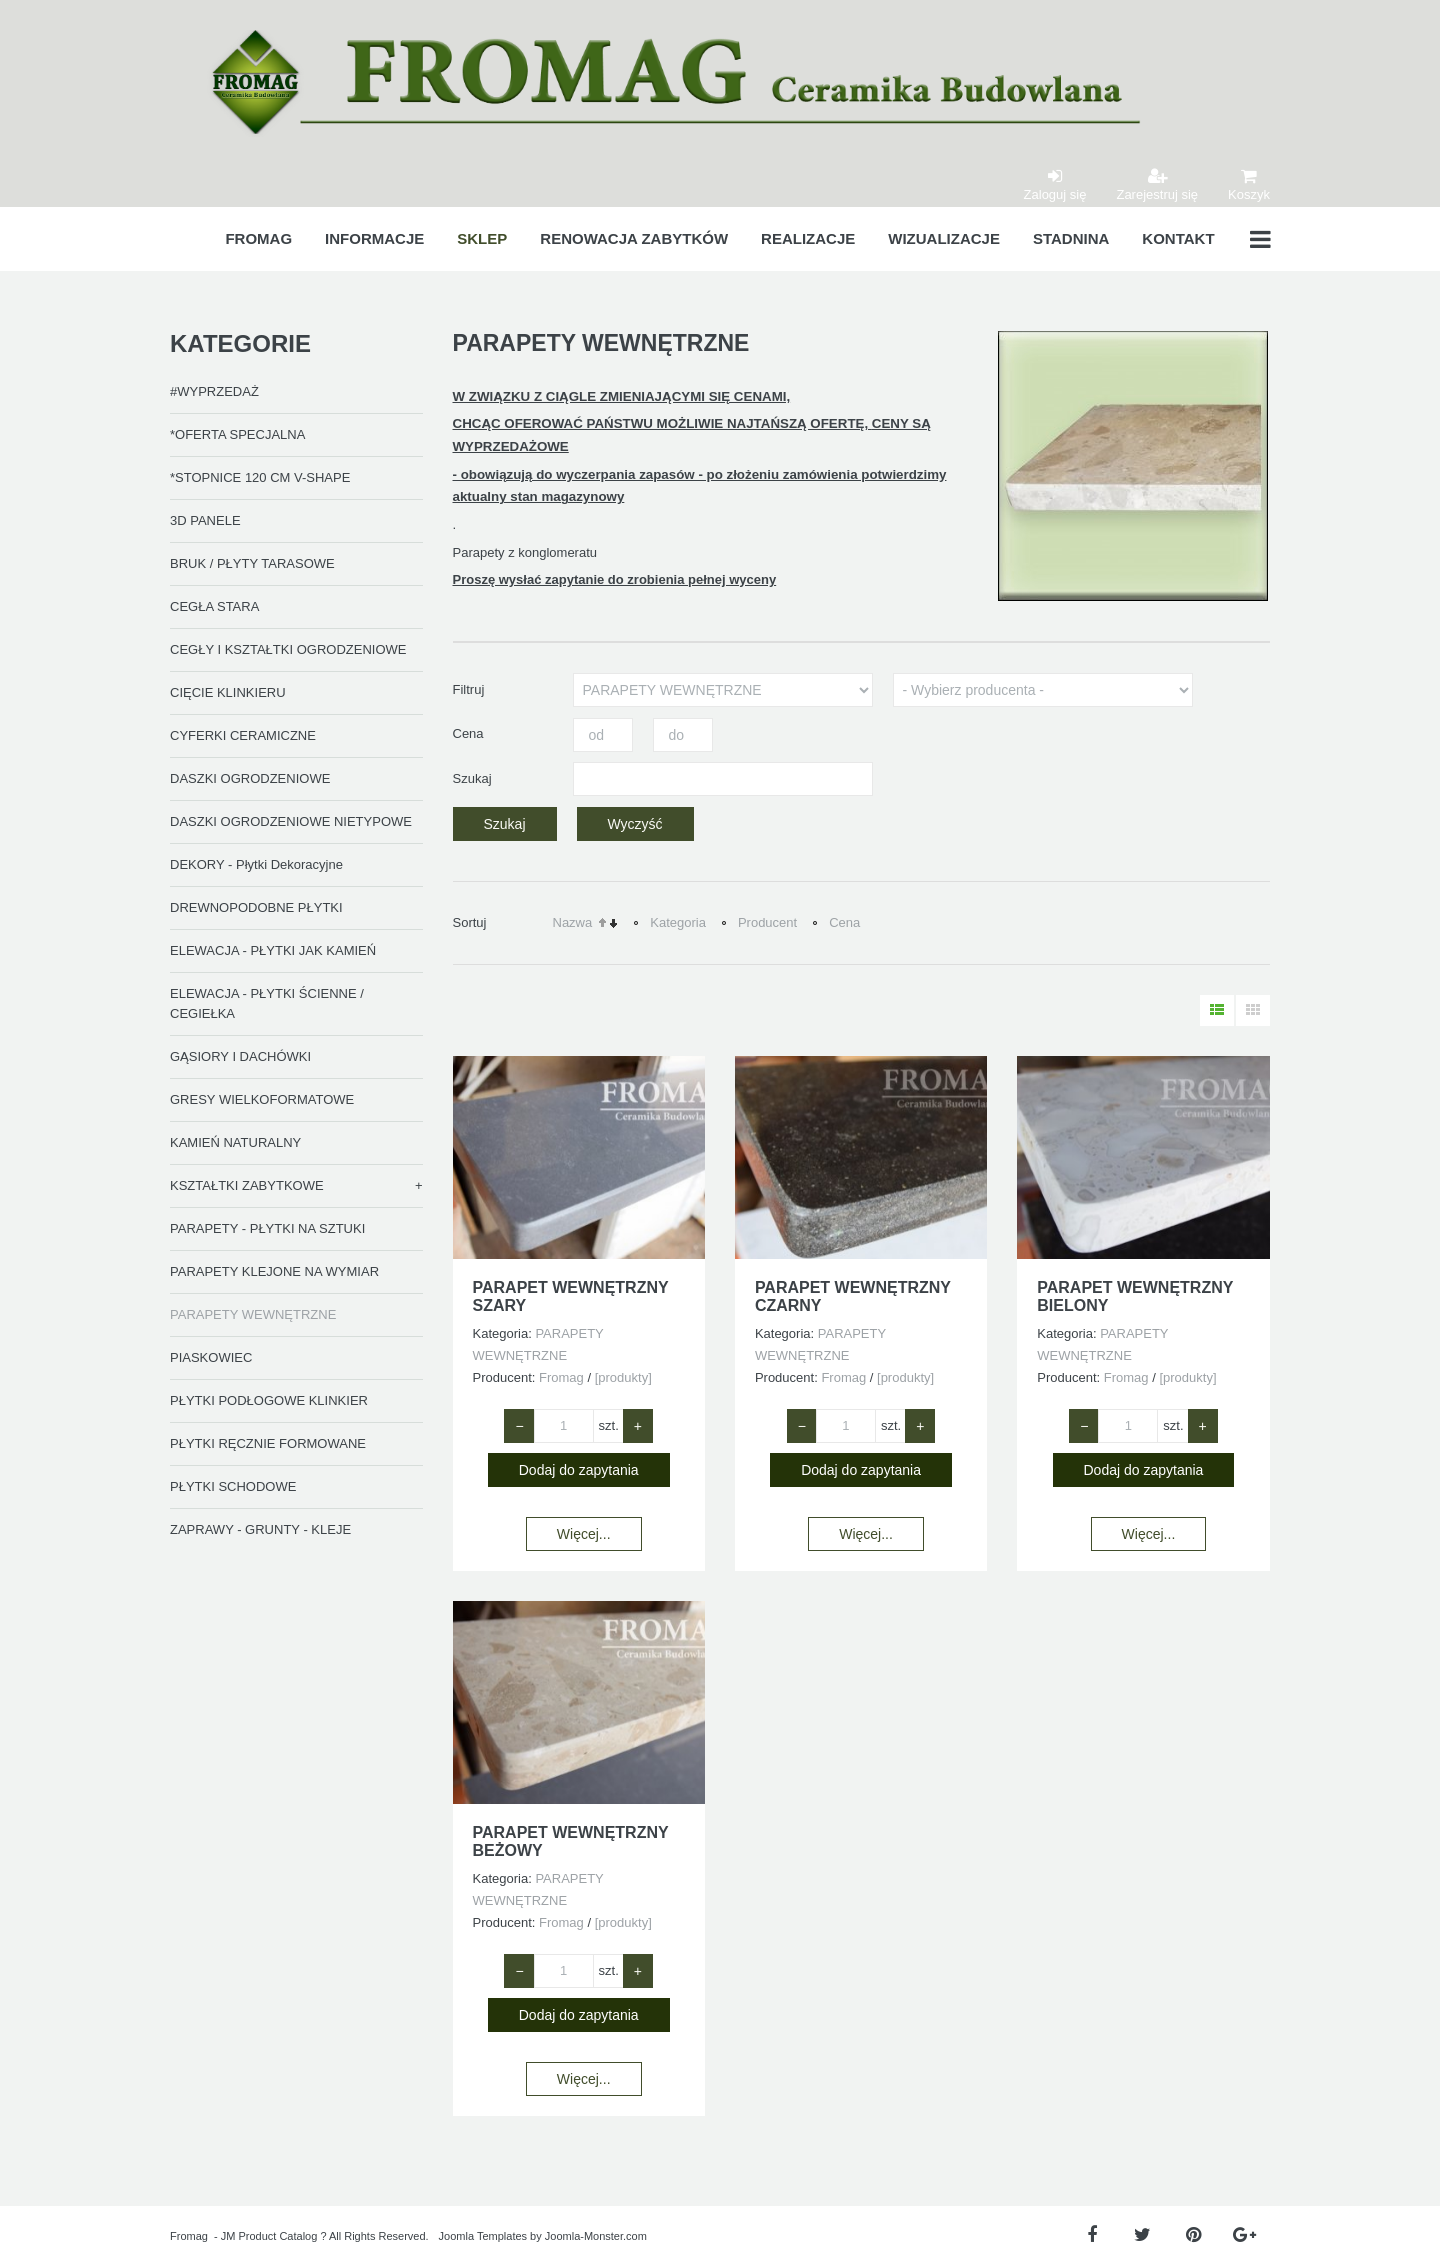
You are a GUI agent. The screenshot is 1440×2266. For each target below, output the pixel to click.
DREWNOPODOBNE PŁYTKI (256, 907)
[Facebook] (1091, 2235)
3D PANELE (205, 520)
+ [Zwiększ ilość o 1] (638, 1426)
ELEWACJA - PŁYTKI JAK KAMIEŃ (273, 950)
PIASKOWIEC (211, 1357)
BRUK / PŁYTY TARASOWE (252, 563)
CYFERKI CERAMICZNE (243, 735)
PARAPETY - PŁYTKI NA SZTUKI (267, 1228)
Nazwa (573, 922)
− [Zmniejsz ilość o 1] (519, 1426)
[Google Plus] (1244, 2235)
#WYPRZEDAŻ (214, 391)
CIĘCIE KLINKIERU (228, 692)
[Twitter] (1142, 2235)
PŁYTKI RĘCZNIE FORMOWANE (268, 1443)
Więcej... (584, 1534)
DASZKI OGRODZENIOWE (250, 778)
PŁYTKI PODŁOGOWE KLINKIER (269, 1400)
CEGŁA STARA (214, 606)
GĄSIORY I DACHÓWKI (240, 1056)
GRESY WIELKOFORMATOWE (262, 1099)
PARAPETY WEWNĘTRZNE (253, 1314)
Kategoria (678, 922)
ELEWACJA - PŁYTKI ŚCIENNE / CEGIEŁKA (267, 1003)
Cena (844, 922)
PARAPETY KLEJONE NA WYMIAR (274, 1271)
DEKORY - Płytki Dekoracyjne (256, 864)
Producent (767, 922)
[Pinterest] (1193, 2235)
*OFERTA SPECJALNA (237, 434)
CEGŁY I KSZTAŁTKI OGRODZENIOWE (288, 649)
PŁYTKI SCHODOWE (233, 1486)
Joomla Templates (483, 2236)
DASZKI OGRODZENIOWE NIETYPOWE (291, 821)
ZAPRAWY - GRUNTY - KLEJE (260, 1529)
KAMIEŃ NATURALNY (235, 1142)
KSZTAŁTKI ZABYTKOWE (247, 1185)
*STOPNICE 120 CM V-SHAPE (260, 477)
